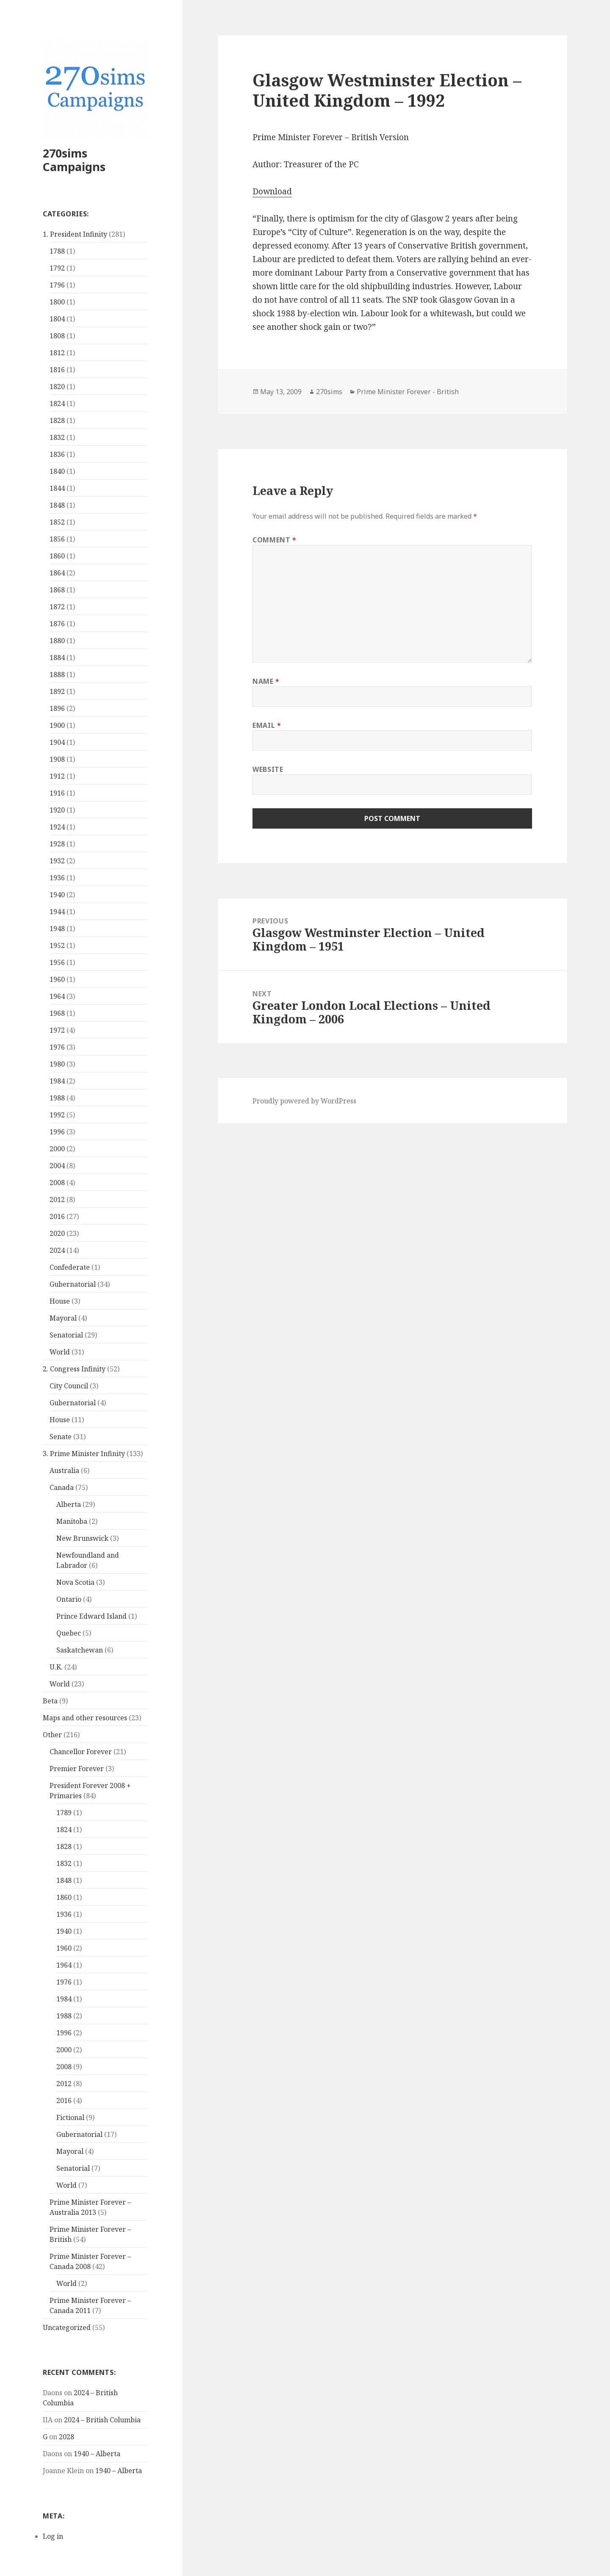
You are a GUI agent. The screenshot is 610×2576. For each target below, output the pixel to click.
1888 (57, 674)
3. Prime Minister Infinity (84, 1453)
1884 (57, 657)
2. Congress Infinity (74, 1369)
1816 (57, 369)
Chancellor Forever (81, 1751)
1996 (57, 1131)
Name (266, 681)
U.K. (56, 1667)
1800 (57, 302)
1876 (57, 623)
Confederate (70, 1267)
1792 (57, 268)
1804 (57, 318)
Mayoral (63, 1318)
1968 (57, 1013)
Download (272, 191)
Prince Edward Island (91, 1616)
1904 (57, 742)
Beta (50, 1700)
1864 (57, 573)
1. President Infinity (75, 234)
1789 (64, 1812)
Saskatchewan (79, 1650)
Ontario (68, 1599)
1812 (57, 352)
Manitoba (71, 1521)
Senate (61, 1436)
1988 (57, 1098)
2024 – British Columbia (102, 2419)
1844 (57, 488)
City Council (69, 1385)
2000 (57, 1148)
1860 (57, 556)
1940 (57, 894)
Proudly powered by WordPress (304, 1101)
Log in (53, 2536)
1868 (57, 589)
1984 (57, 1081)
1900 (57, 725)
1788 (57, 251)
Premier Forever (77, 1768)
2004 (57, 1165)
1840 (57, 471)
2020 (57, 1233)
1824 (57, 403)
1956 (57, 962)
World (60, 1352)
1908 (57, 759)
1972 (57, 1030)
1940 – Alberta (97, 2453)
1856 (57, 539)
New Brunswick (82, 1538)
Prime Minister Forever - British (408, 391)
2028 (66, 2436)
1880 (57, 640)
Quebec (68, 1633)
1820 (57, 386)
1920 (57, 810)
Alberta (68, 1504)
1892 (57, 691)
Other (52, 1734)
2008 (57, 1182)
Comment (274, 539)
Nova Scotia (75, 1582)
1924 (57, 827)
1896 (57, 708)
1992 (57, 1114)
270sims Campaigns (74, 159)
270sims (329, 391)
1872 (57, 606)
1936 (57, 877)
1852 (57, 522)
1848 (57, 505)
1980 (57, 1064)
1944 (57, 911)
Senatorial (66, 1335)
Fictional (70, 2117)
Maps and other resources (85, 1717)
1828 (57, 420)
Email (266, 725)
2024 (57, 1250)
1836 (57, 454)
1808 (57, 335)
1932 (57, 860)
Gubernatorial (73, 1284)
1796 (57, 285)
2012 (57, 1199)
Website (267, 769)
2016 (57, 1216)
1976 (57, 1047)
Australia (64, 1470)
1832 (57, 437)
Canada (62, 1487)
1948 (57, 928)
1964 (57, 996)
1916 (57, 793)
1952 (57, 945)
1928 (57, 844)
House (60, 1301)
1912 (57, 776)
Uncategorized (67, 2327)
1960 (57, 979)
